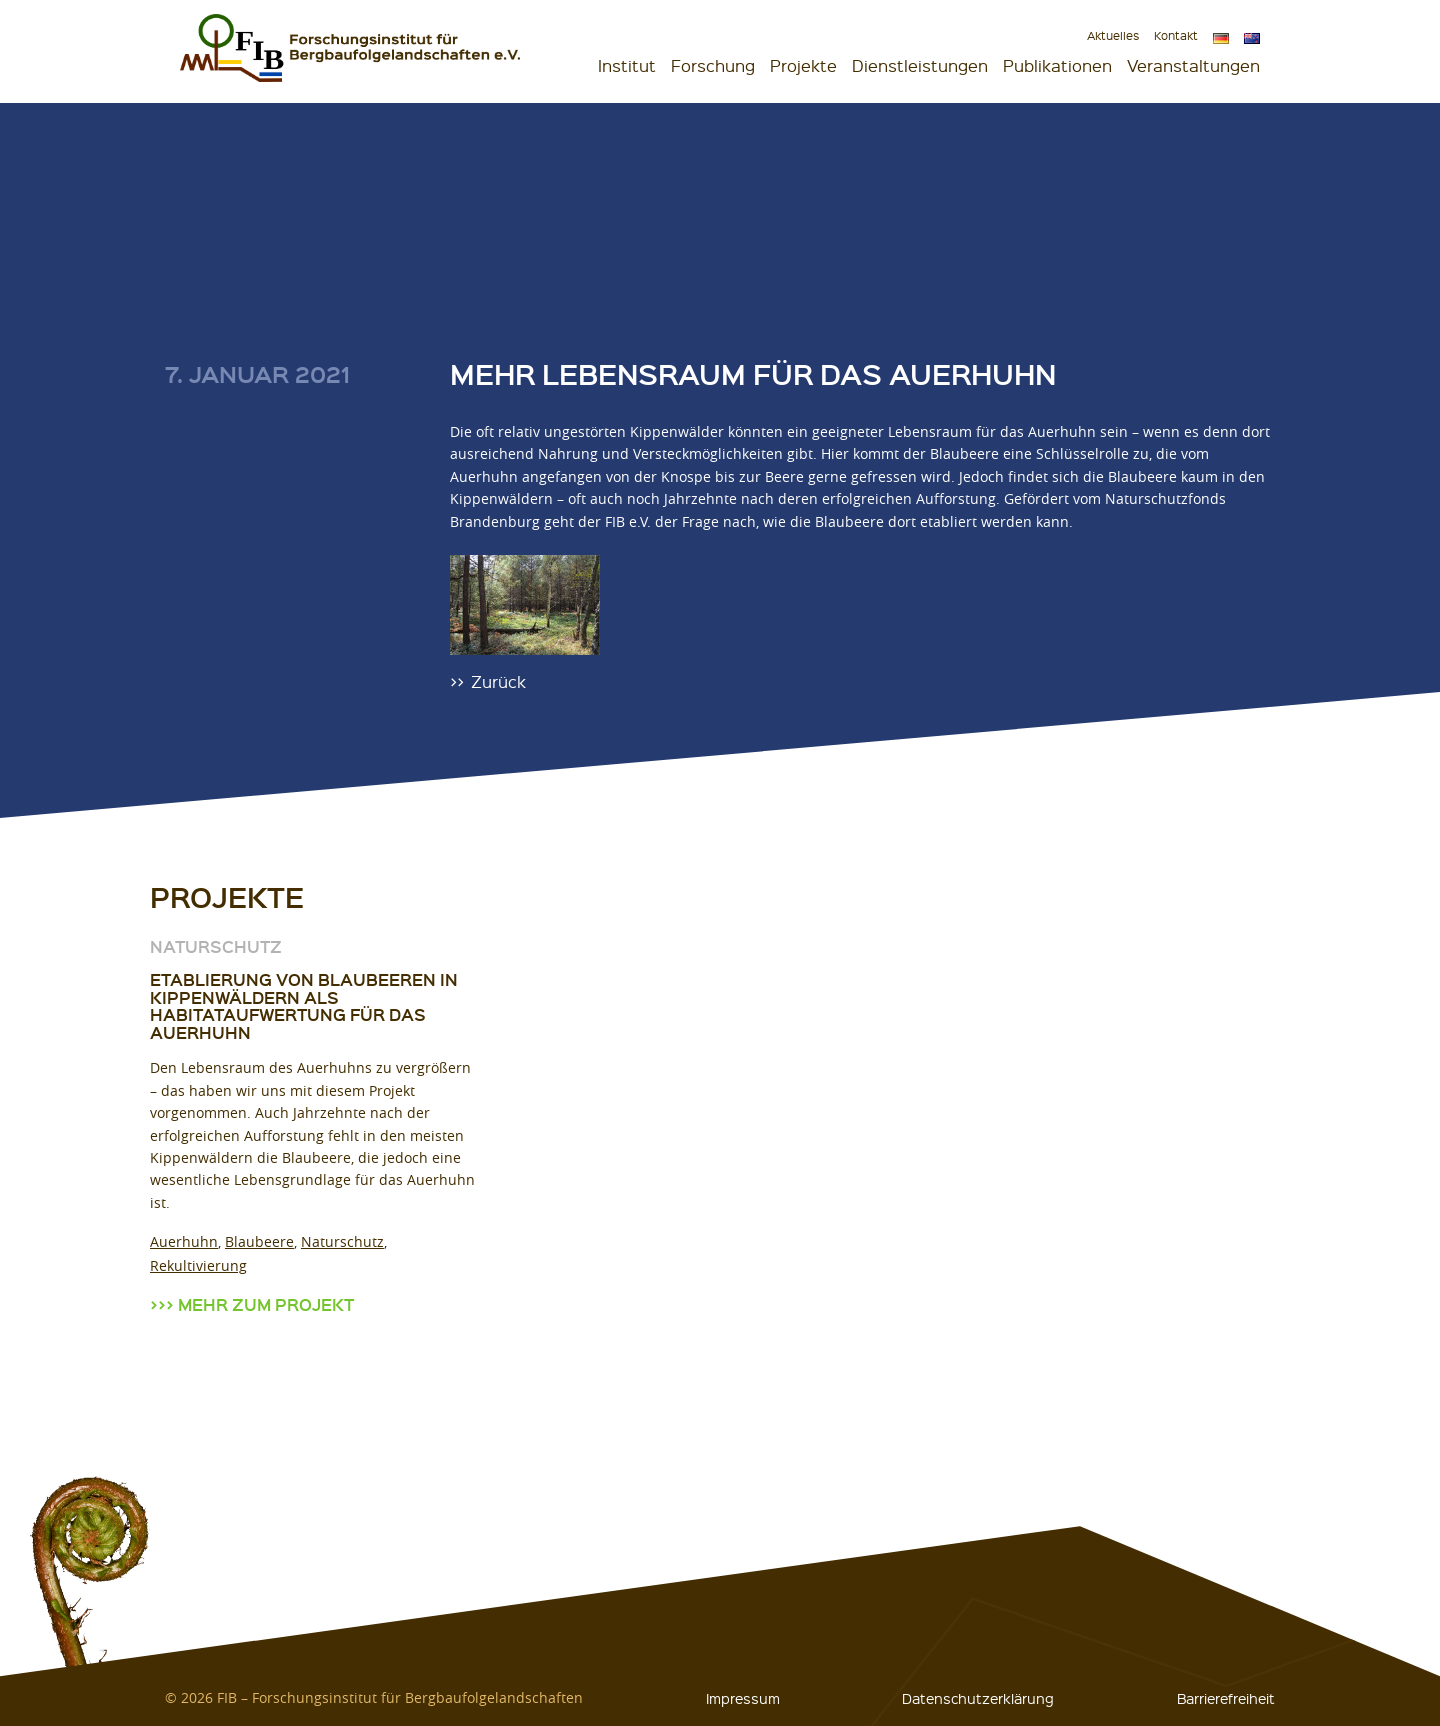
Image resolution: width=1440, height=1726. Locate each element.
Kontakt (1176, 35)
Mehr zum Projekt (266, 1304)
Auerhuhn (184, 1241)
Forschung (713, 65)
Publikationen (1057, 65)
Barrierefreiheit (1226, 1698)
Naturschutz (342, 1241)
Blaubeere (259, 1241)
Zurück (498, 680)
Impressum (743, 1698)
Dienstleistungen (920, 65)
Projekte (803, 65)
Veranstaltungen (1193, 65)
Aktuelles (1113, 35)
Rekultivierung (198, 1265)
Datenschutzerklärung (978, 1698)
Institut (627, 65)
